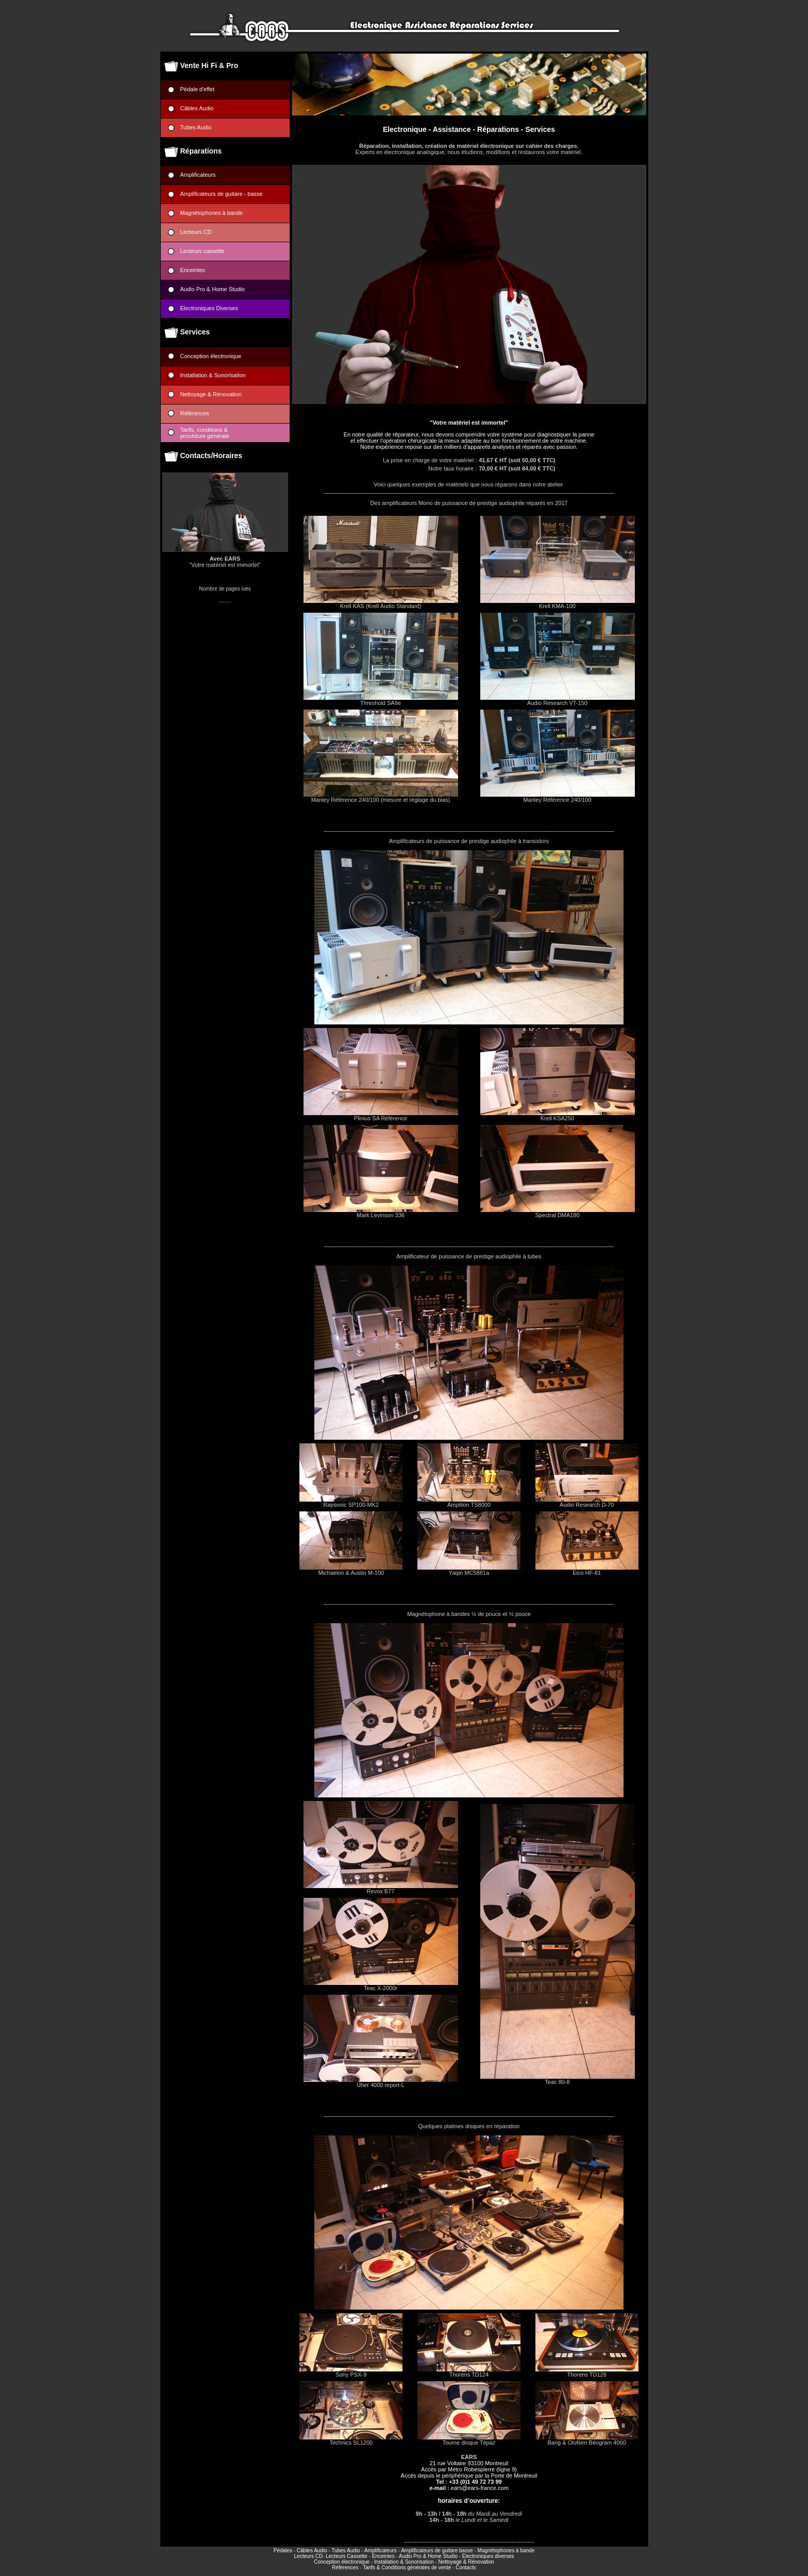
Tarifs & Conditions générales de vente (407, 2567)
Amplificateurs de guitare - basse (221, 194)
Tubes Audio (196, 127)
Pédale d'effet (209, 89)
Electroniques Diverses (209, 308)
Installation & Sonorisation (213, 375)
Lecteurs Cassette (346, 2556)
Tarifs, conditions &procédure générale (204, 433)
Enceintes (192, 270)
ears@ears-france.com (480, 2488)
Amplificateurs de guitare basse (437, 2550)
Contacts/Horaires (211, 455)
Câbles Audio (197, 108)
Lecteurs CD (196, 232)
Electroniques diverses (488, 2556)
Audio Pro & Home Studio (212, 289)
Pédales (283, 2550)
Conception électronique (211, 356)
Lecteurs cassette (202, 251)
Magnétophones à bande (211, 213)
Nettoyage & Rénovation (211, 394)
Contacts (466, 2567)
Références (194, 413)
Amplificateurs (198, 175)
